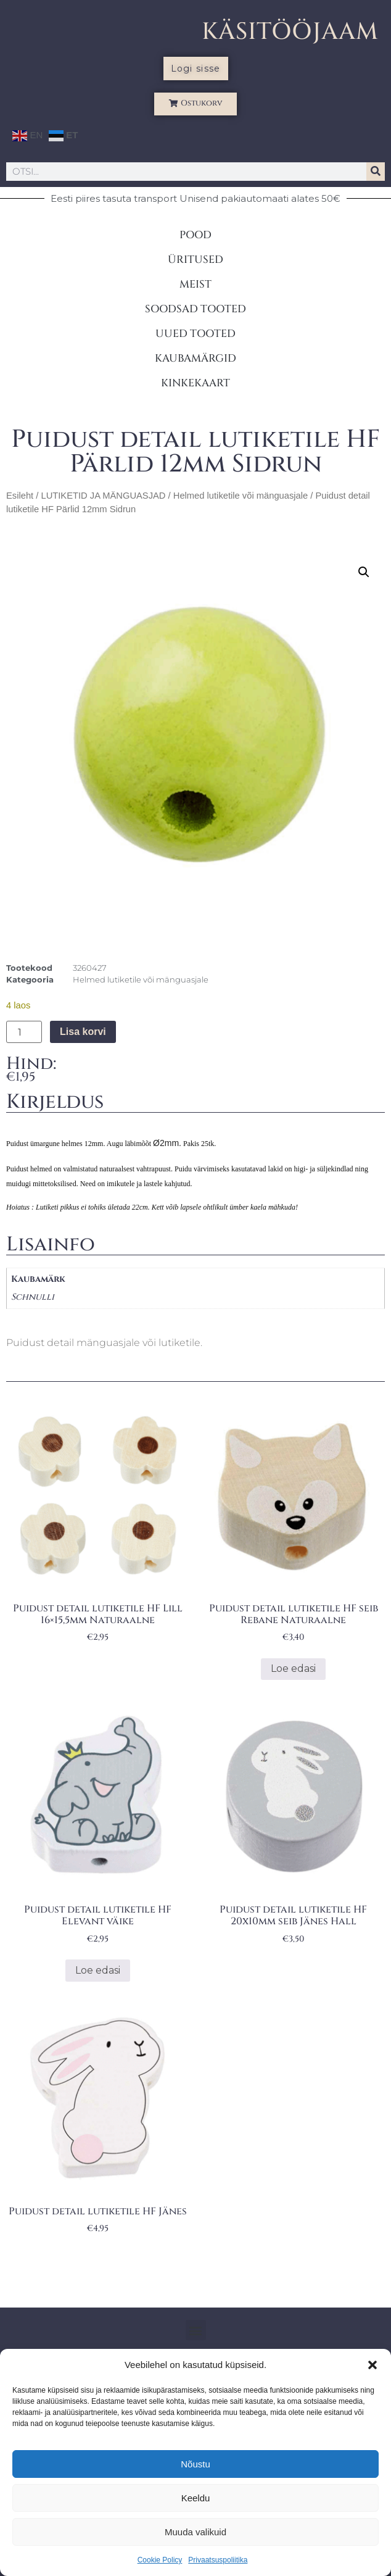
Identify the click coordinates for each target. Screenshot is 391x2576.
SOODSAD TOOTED (195, 309)
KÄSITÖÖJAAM (290, 32)
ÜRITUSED (195, 259)
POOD (195, 235)
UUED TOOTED (195, 333)
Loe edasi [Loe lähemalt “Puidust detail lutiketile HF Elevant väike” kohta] (97, 1970)
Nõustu (195, 2464)
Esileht (19, 496)
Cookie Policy (160, 2560)
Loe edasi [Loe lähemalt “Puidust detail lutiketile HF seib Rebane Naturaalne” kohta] (293, 1668)
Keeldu (195, 2498)
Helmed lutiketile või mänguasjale (240, 496)
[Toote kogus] (24, 1032)
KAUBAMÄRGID (195, 358)
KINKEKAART (195, 383)
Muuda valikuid (195, 2532)
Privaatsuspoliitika (217, 2560)
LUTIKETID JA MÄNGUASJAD (103, 496)
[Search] (375, 171)
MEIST (195, 284)
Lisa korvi (83, 1031)
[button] (372, 2365)
